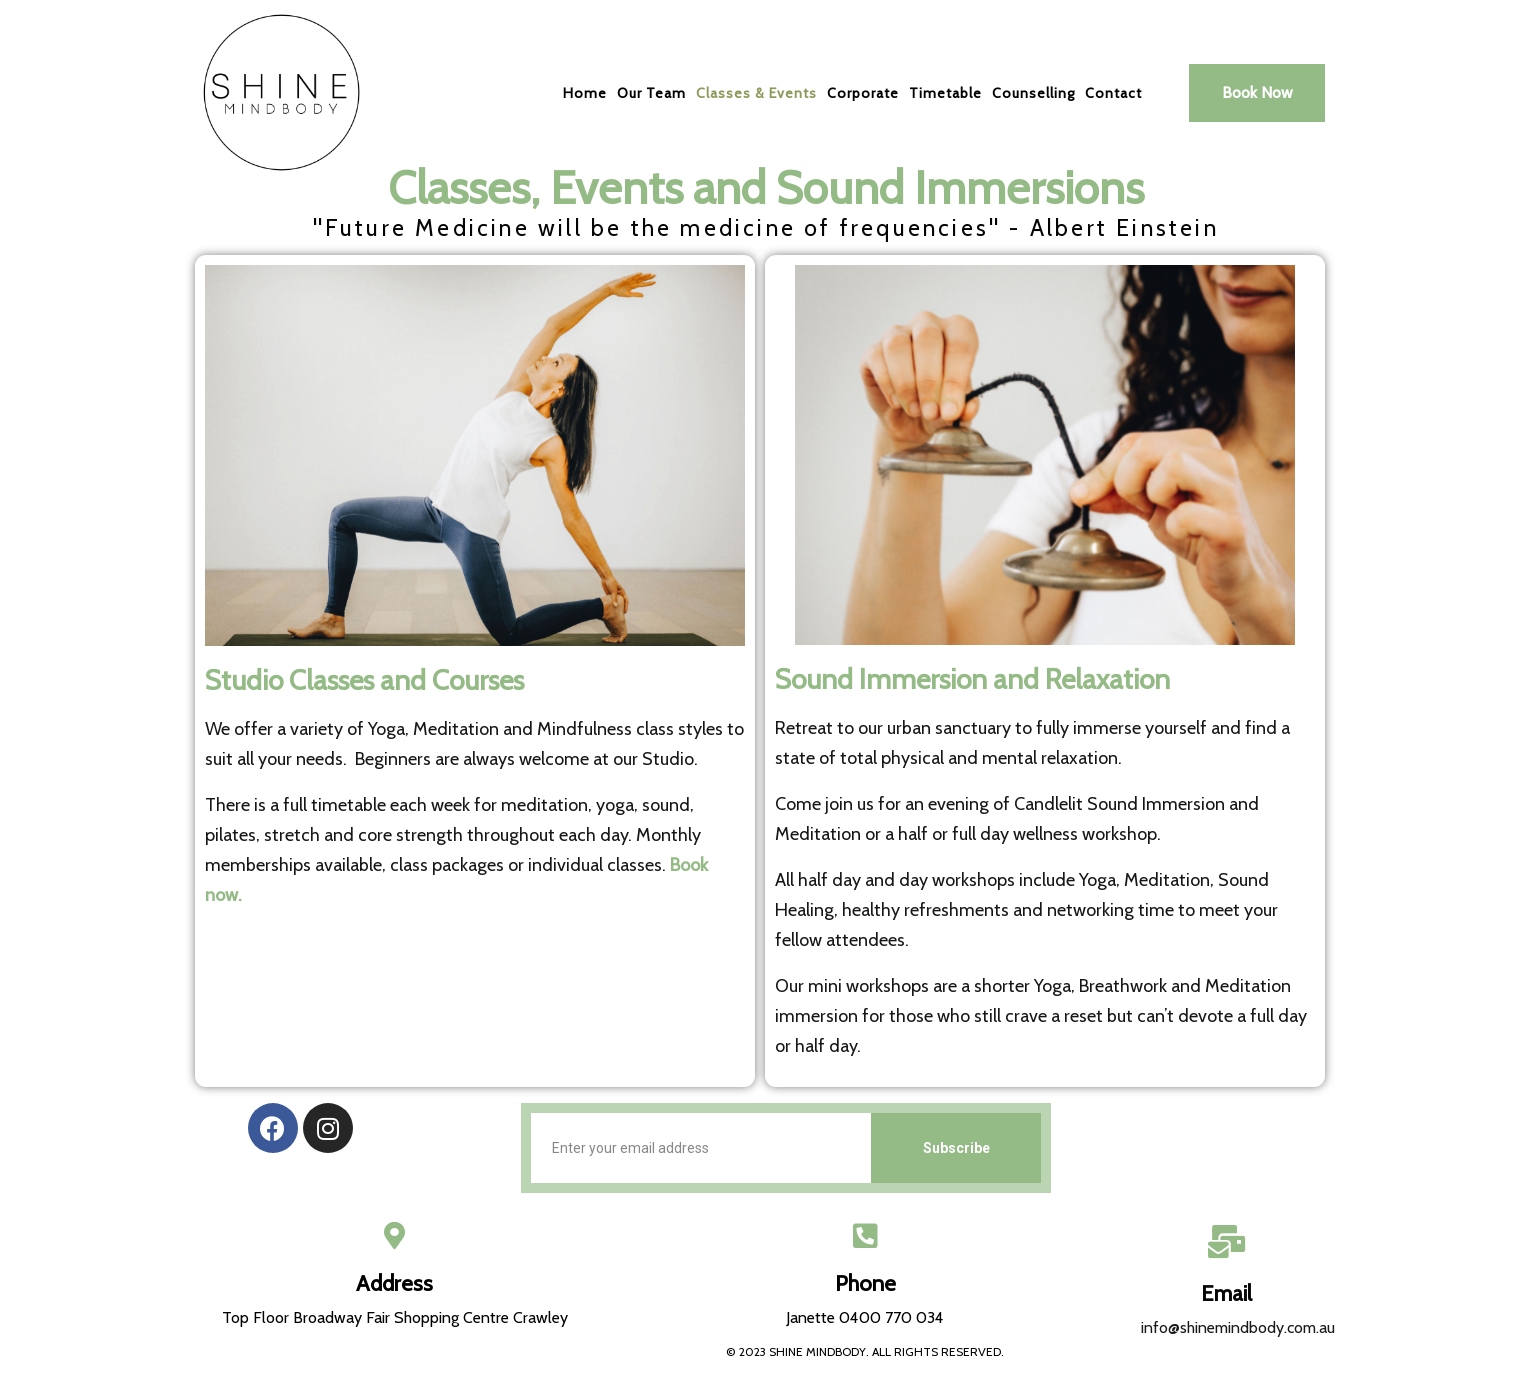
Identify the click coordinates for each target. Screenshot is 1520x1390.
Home (585, 93)
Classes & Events (756, 93)
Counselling (1033, 93)
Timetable (945, 93)
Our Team (651, 93)
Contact (1113, 93)
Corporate (863, 93)
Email (1226, 1293)
